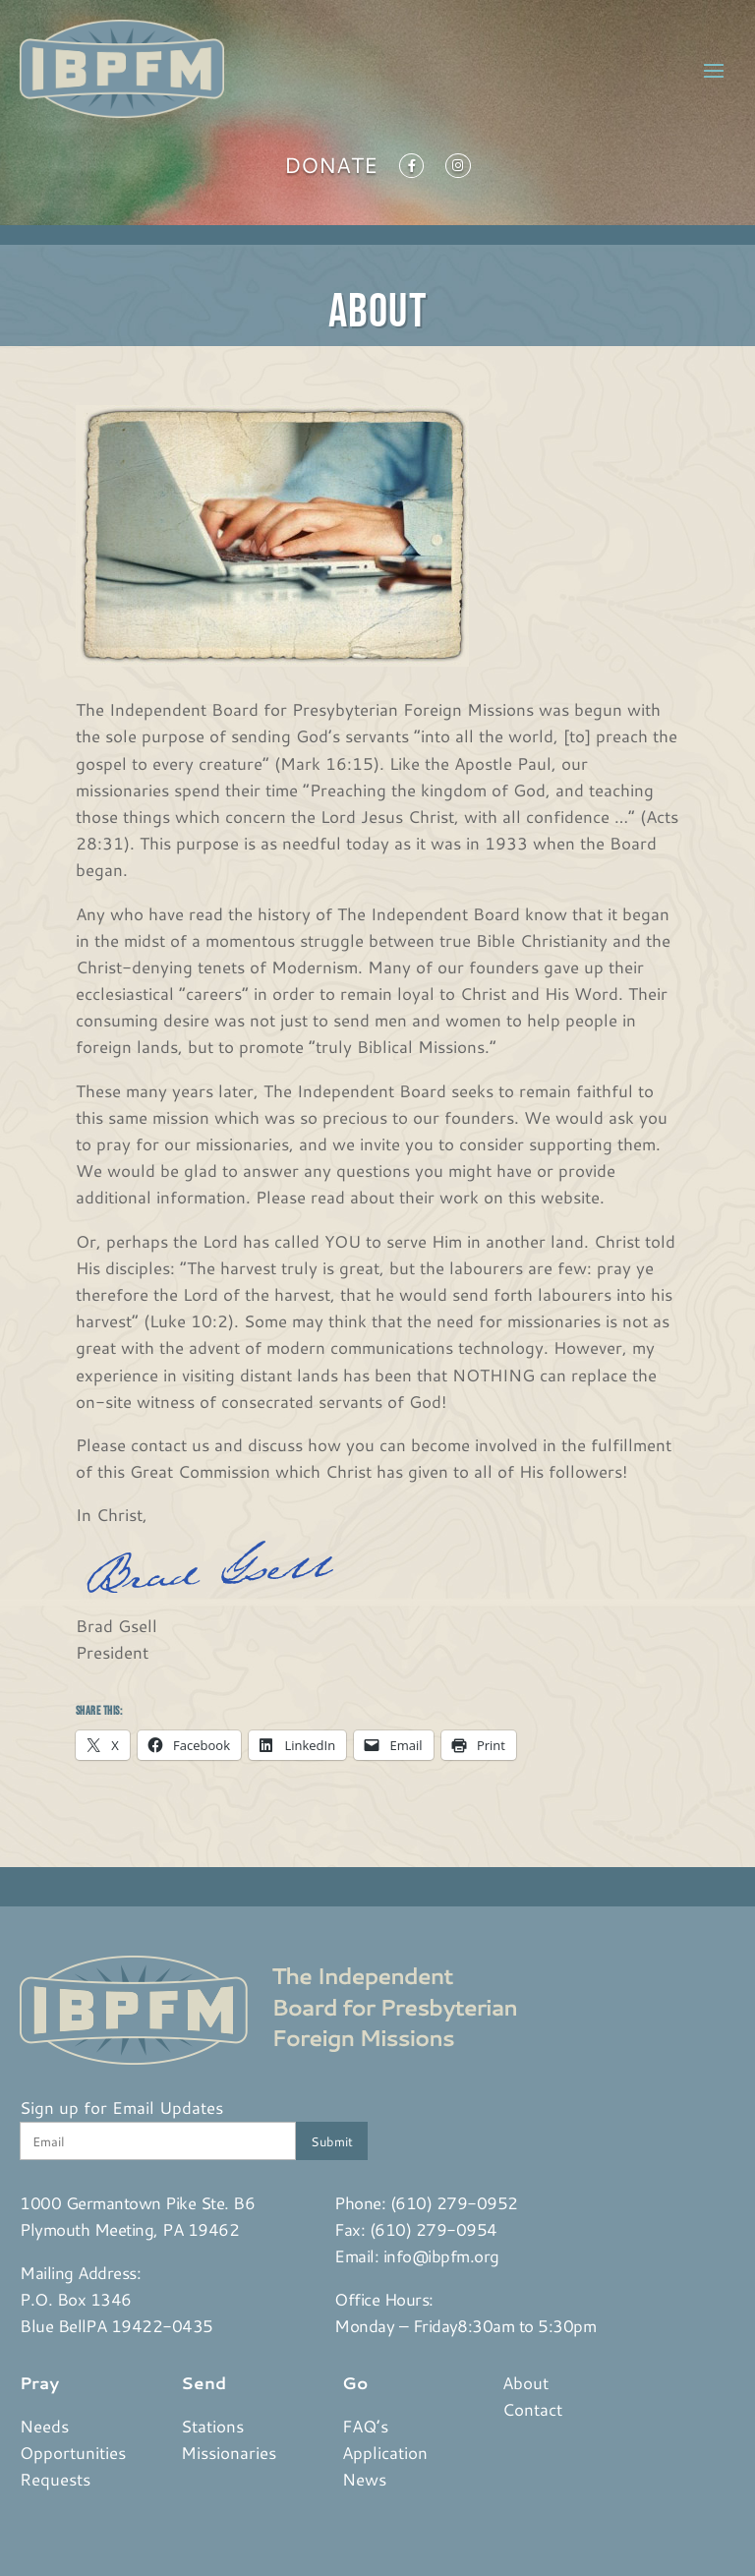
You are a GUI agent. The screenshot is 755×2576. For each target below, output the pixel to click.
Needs (44, 2425)
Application (385, 2452)
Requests (55, 2478)
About (525, 2382)
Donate (331, 169)
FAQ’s (365, 2425)
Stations (212, 2425)
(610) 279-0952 (454, 2202)
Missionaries (228, 2452)
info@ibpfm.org (441, 2255)
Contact (532, 2409)
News (364, 2478)
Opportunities (73, 2452)
